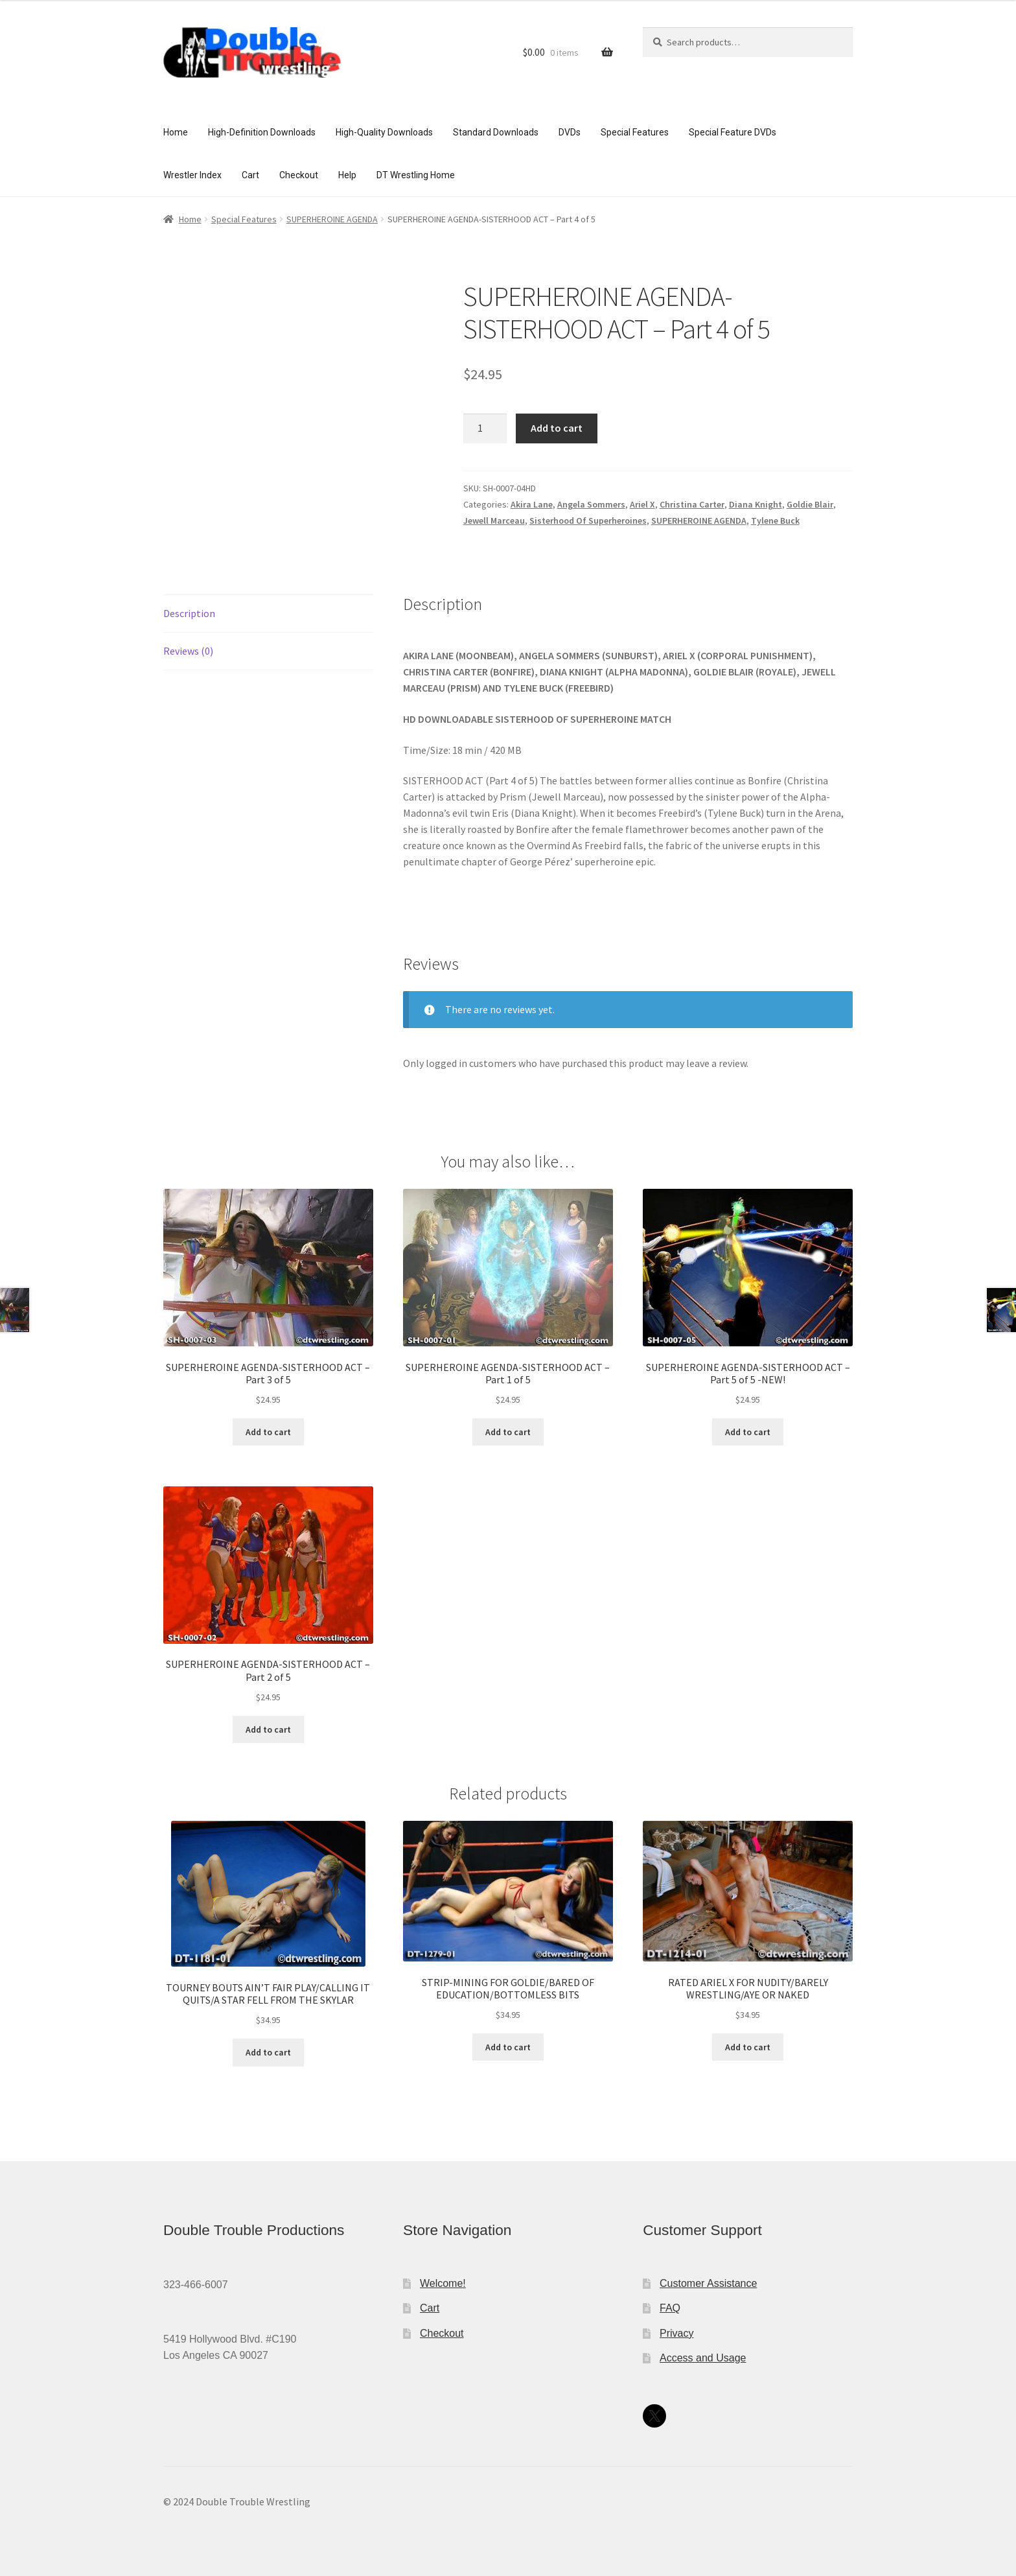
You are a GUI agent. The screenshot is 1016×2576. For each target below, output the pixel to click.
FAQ (670, 2307)
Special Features (635, 132)
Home (175, 132)
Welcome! (443, 2283)
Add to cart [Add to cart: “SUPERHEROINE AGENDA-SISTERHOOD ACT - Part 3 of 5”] (268, 1432)
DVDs (570, 132)
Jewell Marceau (494, 520)
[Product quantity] (485, 428)
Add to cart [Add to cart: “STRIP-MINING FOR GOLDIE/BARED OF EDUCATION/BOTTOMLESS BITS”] (508, 2047)
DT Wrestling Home (415, 175)
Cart (250, 175)
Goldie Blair (810, 504)
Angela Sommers (591, 504)
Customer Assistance (708, 2283)
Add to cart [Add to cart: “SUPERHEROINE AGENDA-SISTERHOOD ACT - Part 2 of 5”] (268, 1729)
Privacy (676, 2333)
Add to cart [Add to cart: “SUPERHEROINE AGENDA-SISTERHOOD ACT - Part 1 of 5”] (508, 1432)
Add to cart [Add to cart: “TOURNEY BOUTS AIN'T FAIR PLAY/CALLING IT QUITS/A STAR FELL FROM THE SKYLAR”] (268, 2052)
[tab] (268, 614)
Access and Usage (703, 2357)
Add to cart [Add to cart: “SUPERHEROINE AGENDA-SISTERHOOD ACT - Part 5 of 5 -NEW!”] (747, 1432)
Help (347, 175)
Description (189, 613)
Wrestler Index (192, 175)
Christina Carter (692, 504)
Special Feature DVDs (732, 132)
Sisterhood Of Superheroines (588, 520)
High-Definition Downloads (262, 132)
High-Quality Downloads (384, 132)
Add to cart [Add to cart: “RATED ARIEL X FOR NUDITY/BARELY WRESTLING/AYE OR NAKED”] (747, 2047)
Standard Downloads (495, 132)
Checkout (298, 175)
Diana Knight (755, 504)
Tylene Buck (775, 520)
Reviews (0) (188, 650)
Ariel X (642, 504)
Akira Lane (532, 504)
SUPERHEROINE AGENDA (332, 219)
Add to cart (557, 427)
